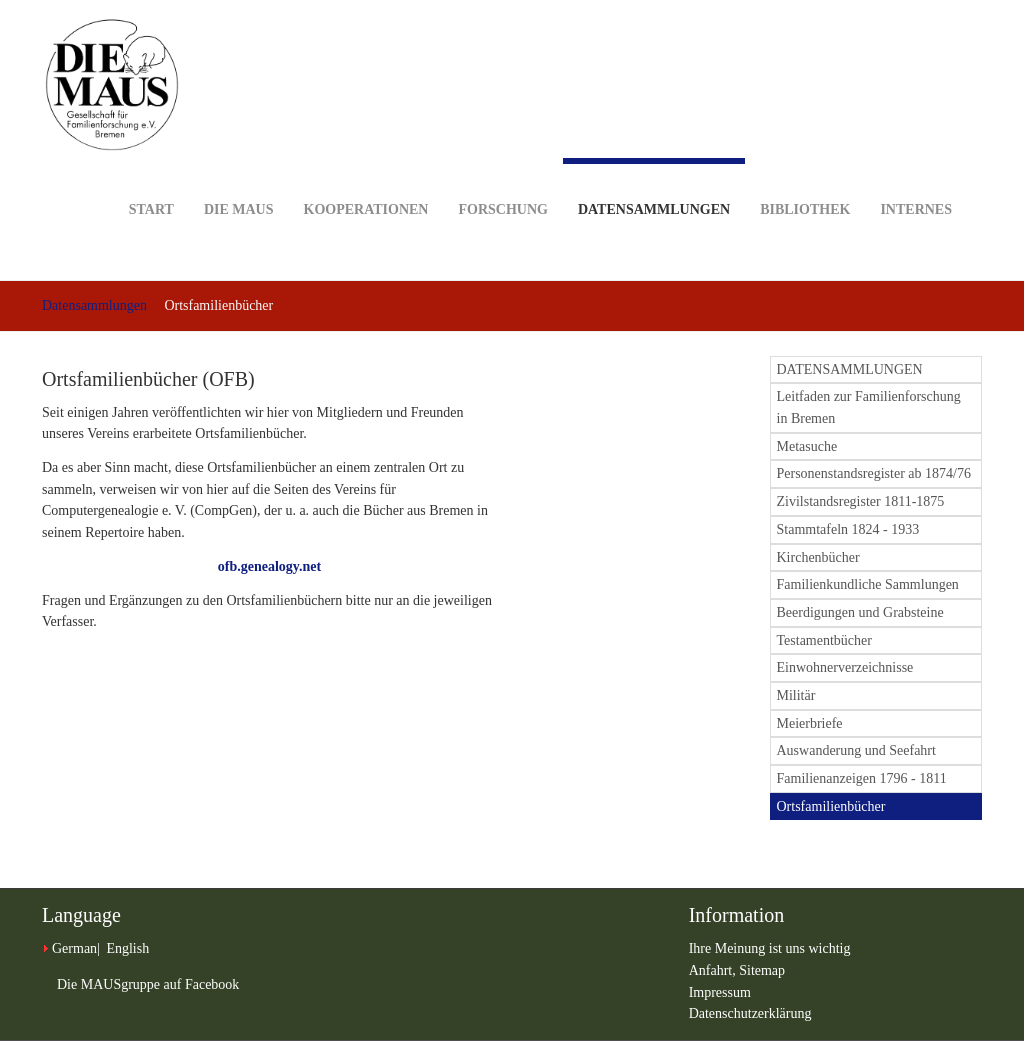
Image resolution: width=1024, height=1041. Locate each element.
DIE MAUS (239, 178)
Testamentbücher (824, 640)
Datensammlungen (654, 187)
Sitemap (762, 970)
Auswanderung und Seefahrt (856, 750)
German (74, 948)
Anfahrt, (714, 970)
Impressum (720, 992)
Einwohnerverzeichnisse (845, 667)
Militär (796, 695)
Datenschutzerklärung (750, 1013)
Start (151, 178)
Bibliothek (805, 178)
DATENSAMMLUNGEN (850, 369)
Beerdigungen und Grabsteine (860, 612)
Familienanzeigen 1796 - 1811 (862, 778)
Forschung (502, 178)
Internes (916, 178)
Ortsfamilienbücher (831, 806)
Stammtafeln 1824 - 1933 (848, 529)
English (127, 948)
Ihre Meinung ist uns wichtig (770, 948)
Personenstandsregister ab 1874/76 (874, 473)
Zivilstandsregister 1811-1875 (861, 501)
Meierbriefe (810, 723)
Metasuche (807, 446)
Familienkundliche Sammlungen (868, 584)
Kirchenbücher (818, 557)
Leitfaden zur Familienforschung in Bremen (869, 407)
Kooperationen (366, 178)
